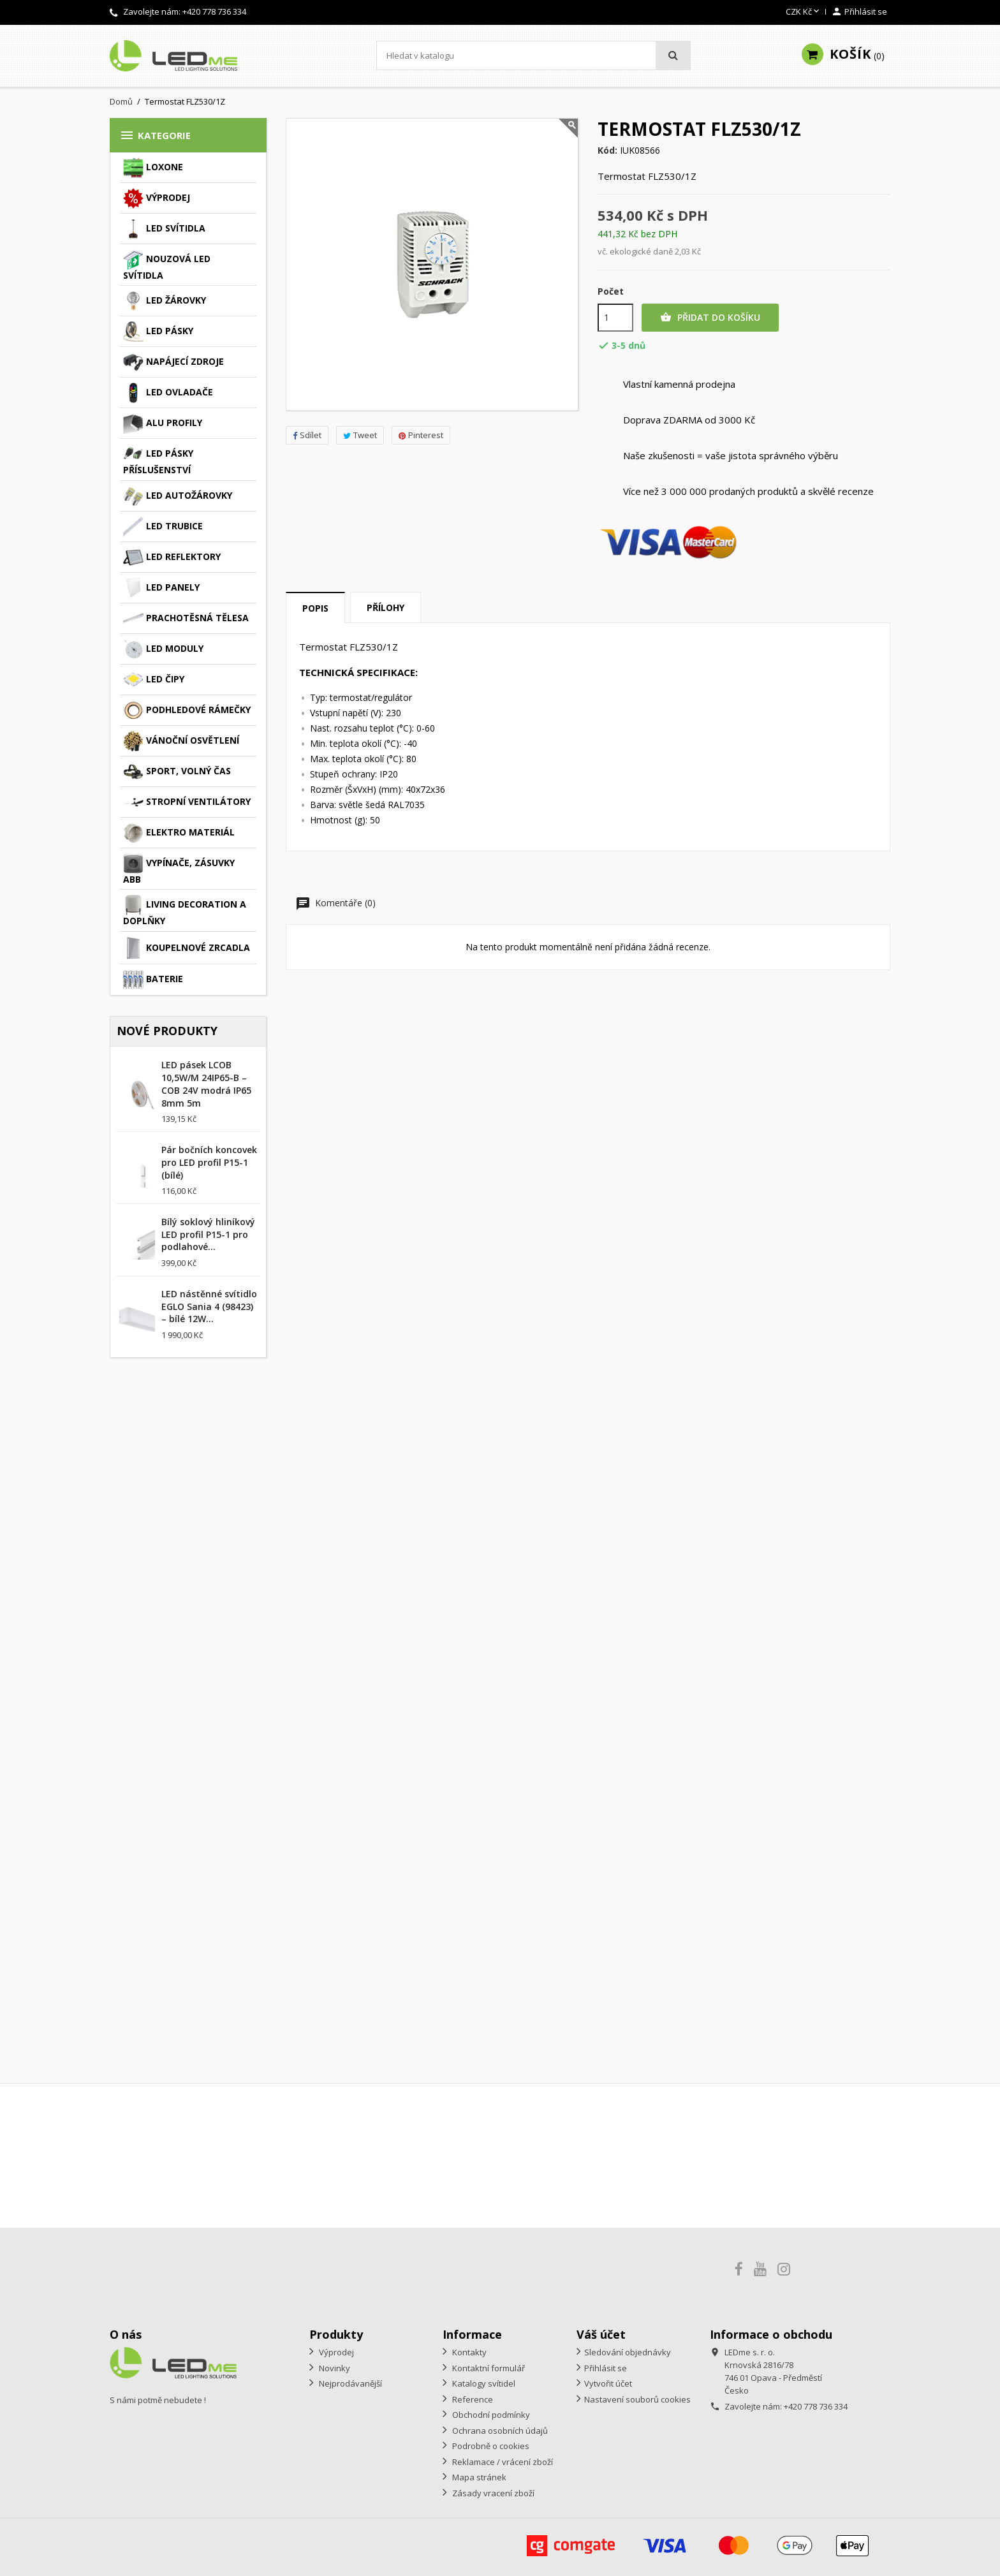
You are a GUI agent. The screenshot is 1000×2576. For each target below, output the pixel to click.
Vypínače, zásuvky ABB (179, 869)
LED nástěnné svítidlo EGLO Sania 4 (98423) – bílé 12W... (209, 1306)
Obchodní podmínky (490, 2414)
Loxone (153, 168)
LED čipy (153, 680)
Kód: (607, 150)
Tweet (360, 435)
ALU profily (162, 423)
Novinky (333, 2368)
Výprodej (156, 198)
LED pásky (158, 331)
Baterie (153, 979)
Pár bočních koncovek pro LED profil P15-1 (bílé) (209, 1162)
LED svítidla (164, 229)
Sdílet (307, 435)
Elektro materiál (179, 833)
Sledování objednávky (627, 2352)
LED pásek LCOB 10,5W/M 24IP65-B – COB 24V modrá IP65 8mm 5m (206, 1083)
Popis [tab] (315, 608)
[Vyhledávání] (533, 55)
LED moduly (163, 649)
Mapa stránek (478, 2477)
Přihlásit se (605, 2368)
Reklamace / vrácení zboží (501, 2462)
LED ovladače (168, 393)
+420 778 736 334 (214, 11)
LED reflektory (172, 557)
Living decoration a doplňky (184, 911)
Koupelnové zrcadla (186, 948)
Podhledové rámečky (187, 710)
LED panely (161, 588)
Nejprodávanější (349, 2383)
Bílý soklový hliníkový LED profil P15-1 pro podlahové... (208, 1234)
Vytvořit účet (608, 2383)
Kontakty (468, 2352)
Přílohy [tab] (385, 607)
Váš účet (601, 2334)
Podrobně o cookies (489, 2446)
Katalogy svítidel (482, 2383)
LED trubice (163, 527)
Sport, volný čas (177, 772)
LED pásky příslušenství (158, 460)
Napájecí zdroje (173, 362)
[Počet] (615, 318)
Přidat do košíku (710, 317)
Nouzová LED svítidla (166, 265)
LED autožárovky (177, 496)
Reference (471, 2399)
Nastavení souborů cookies (637, 2399)
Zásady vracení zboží (492, 2493)
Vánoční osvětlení (181, 741)
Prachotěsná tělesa (186, 618)
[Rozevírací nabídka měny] (803, 12)
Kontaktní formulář (487, 2368)
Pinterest (421, 435)
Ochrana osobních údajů (499, 2430)
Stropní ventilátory (187, 802)
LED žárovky (164, 301)
